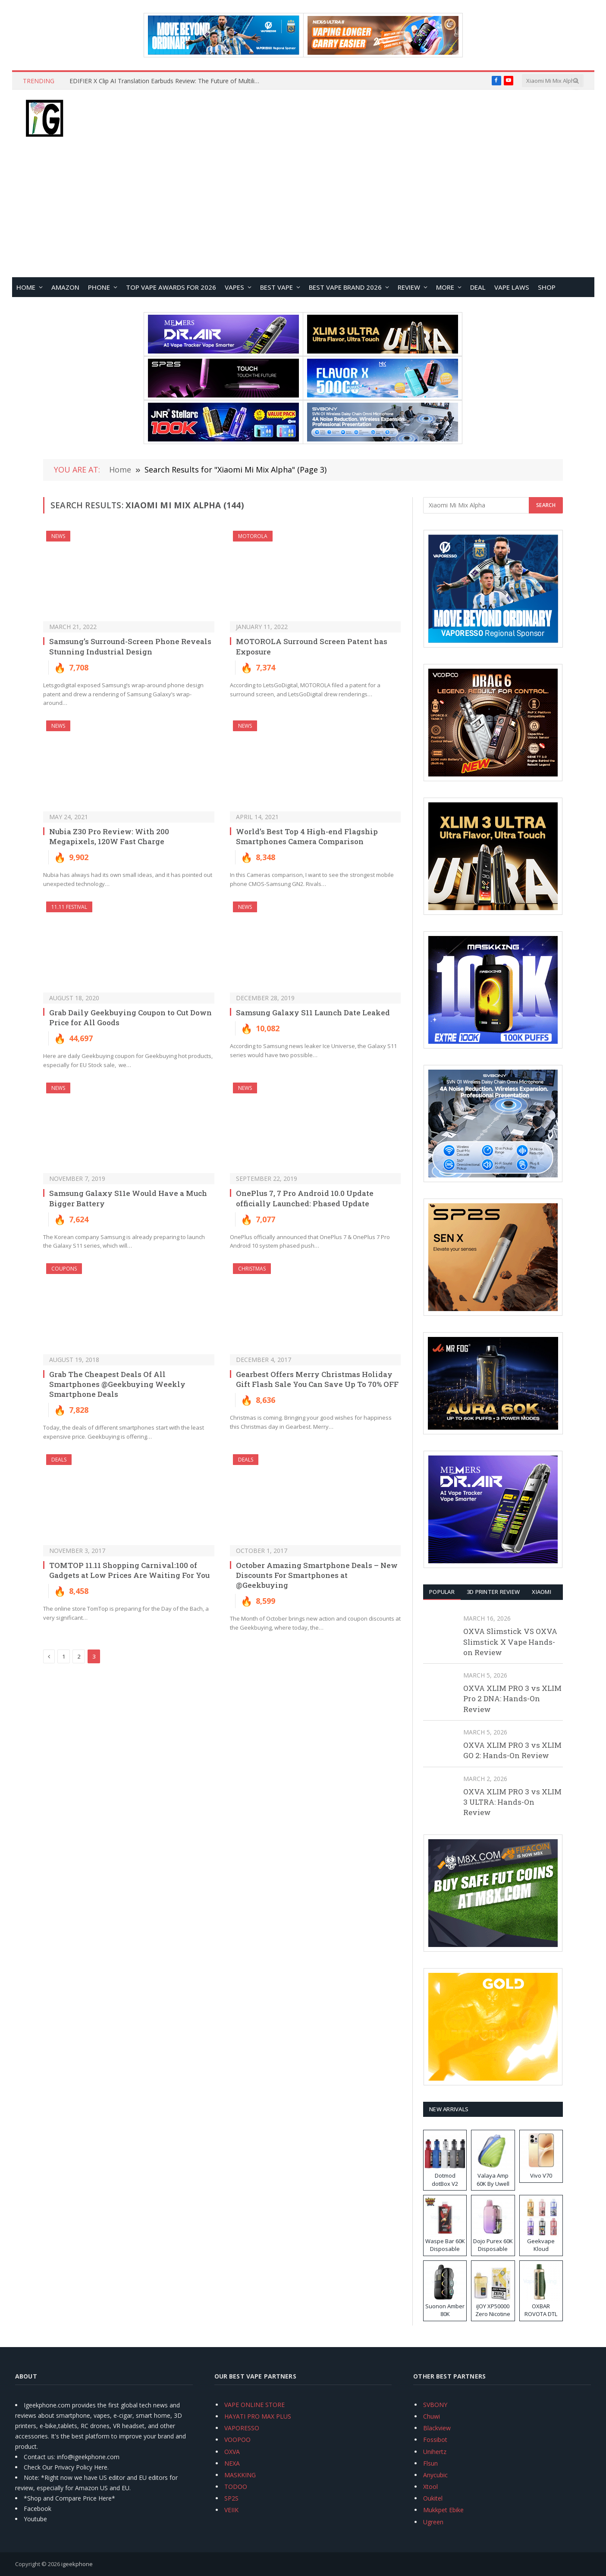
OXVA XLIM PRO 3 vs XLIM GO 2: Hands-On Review (512, 1750)
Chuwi (431, 2416)
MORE (445, 287)
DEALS (58, 1459)
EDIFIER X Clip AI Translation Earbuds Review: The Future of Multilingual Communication (166, 81)
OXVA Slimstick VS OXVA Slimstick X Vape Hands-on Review (510, 1641)
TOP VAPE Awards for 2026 (171, 287)
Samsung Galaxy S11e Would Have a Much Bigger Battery (128, 1198)
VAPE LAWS (511, 287)
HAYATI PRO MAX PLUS (257, 2416)
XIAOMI (541, 1592)
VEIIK (231, 2510)
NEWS (58, 536)
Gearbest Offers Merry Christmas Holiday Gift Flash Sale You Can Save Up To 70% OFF (317, 1379)
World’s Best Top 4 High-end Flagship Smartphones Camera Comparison (307, 836)
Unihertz (434, 2452)
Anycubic (435, 2475)
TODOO (235, 2486)
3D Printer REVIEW (493, 1592)
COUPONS (64, 1268)
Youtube (35, 2519)
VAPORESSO (241, 2428)
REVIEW (409, 287)
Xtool (430, 2486)
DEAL (478, 287)
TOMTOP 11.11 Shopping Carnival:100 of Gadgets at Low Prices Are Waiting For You (129, 1570)
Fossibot (435, 2439)
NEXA (232, 2463)
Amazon (65, 287)
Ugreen (433, 2522)
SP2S (231, 2498)
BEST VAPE (276, 287)
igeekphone (77, 2564)
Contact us (39, 2457)
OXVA (232, 2452)
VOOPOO (237, 2439)
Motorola (252, 536)
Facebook (37, 2508)
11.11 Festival (69, 907)
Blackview (437, 2428)
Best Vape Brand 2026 (345, 287)
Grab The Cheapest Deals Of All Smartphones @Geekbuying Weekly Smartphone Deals (117, 1384)
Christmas (252, 1268)
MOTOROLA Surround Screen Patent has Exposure (311, 646)
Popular (442, 1592)
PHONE (99, 287)
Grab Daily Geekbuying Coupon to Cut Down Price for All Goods (130, 1017)
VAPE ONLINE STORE (254, 2405)
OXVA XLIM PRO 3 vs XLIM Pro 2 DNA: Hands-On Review (512, 1698)
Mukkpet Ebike (443, 2510)
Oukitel (433, 2498)
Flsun (430, 2463)
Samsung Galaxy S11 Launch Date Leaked (313, 1012)
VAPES (234, 287)
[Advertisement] (303, 212)
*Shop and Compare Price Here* (69, 2498)
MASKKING (240, 2475)
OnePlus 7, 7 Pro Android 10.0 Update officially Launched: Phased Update (305, 1198)
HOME (25, 287)
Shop (547, 287)
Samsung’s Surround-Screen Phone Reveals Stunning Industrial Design (130, 646)
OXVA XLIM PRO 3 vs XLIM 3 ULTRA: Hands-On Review (512, 1802)
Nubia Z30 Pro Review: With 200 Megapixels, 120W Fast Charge (109, 836)
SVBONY (435, 2405)
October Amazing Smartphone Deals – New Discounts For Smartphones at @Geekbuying (317, 1575)
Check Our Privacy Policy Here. (66, 2467)
